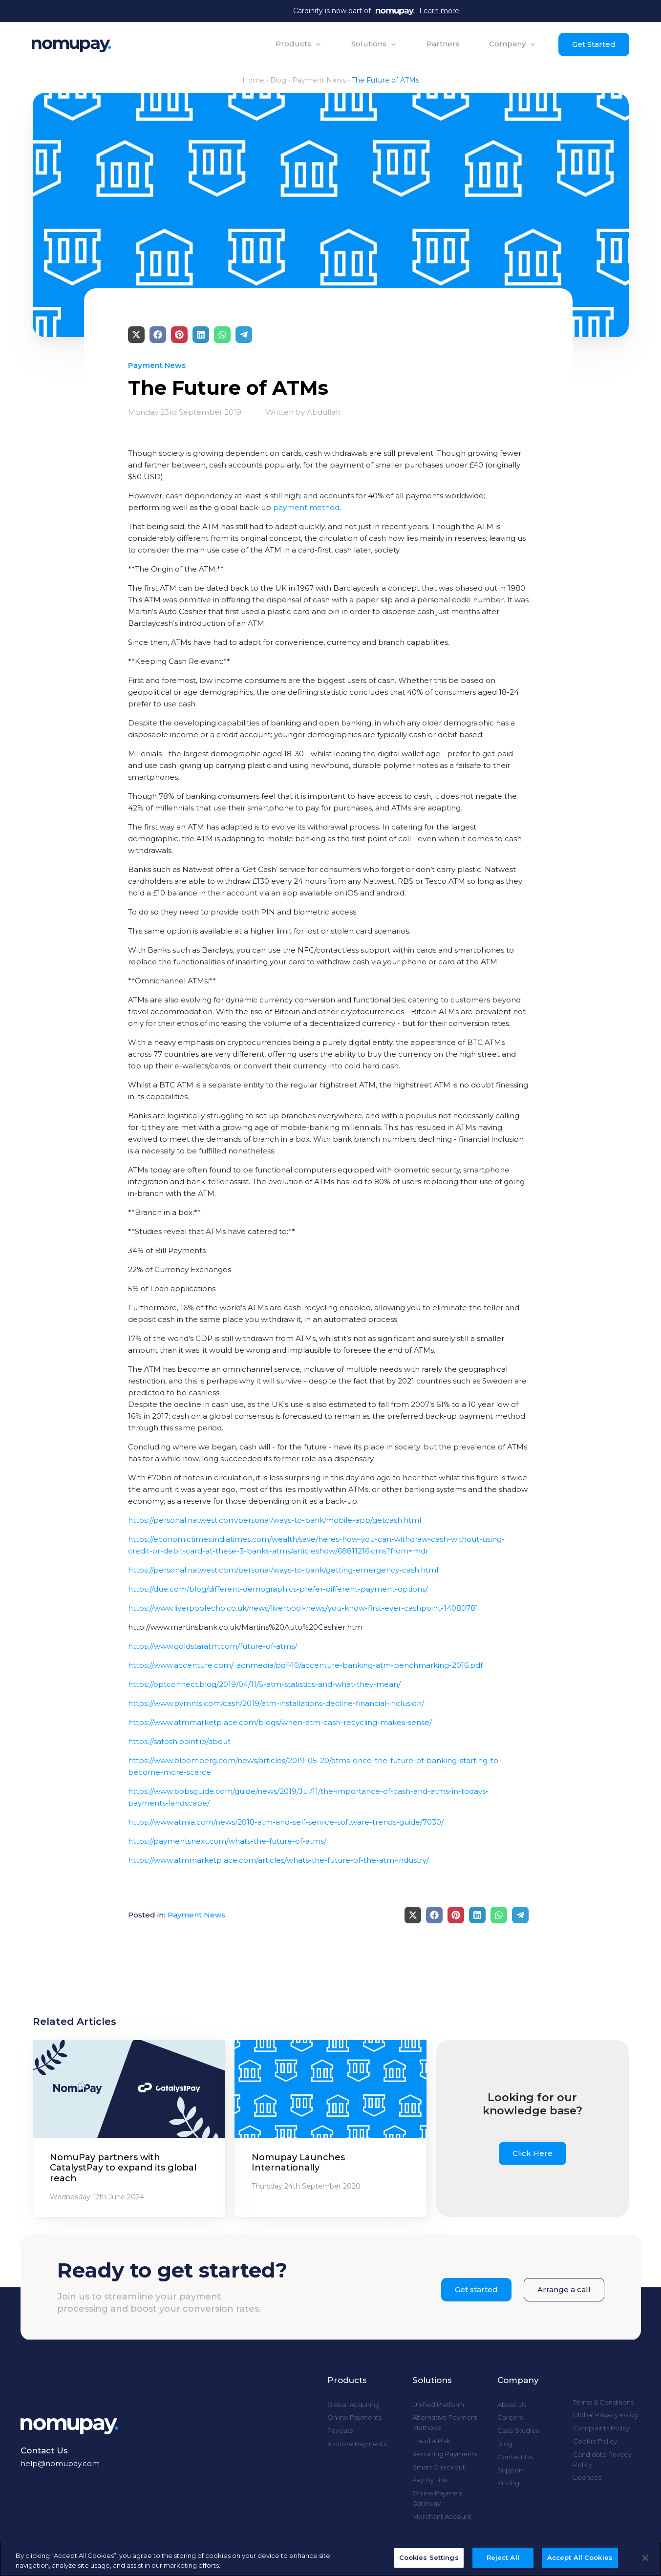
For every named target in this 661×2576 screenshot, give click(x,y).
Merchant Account (441, 2516)
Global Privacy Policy (606, 2415)
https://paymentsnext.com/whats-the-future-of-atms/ (227, 1841)
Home (253, 80)
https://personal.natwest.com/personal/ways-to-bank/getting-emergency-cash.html (283, 1570)
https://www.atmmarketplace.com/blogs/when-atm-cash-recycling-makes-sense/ (280, 1722)
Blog (278, 80)
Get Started (594, 44)
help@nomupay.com (60, 2463)
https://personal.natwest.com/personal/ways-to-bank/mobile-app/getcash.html (274, 1520)
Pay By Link (430, 2480)
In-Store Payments (356, 2444)
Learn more (439, 10)
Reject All (503, 2557)
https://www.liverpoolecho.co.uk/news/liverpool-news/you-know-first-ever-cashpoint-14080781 (303, 1608)
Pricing (508, 2483)
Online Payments (354, 2417)
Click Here (532, 2153)
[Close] (645, 2558)
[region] (330, 2558)
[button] (298, 44)
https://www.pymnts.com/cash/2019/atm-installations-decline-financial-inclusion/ (276, 1703)
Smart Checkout (438, 2467)
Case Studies (518, 2430)
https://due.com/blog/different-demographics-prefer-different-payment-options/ (278, 1589)
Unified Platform (438, 2404)
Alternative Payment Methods (444, 2422)
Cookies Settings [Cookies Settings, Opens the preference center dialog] (429, 2557)
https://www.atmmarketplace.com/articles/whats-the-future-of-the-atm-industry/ (278, 1860)
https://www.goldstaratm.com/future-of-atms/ (212, 1646)
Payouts (340, 2430)
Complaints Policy (601, 2428)
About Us (511, 2404)
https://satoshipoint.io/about (179, 1741)
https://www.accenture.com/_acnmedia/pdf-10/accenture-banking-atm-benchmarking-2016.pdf (305, 1665)
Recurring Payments (444, 2454)
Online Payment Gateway (438, 2498)
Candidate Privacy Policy (602, 2459)
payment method (306, 507)
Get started (476, 2289)
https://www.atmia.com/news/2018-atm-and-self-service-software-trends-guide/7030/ (286, 1822)
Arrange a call (564, 2289)
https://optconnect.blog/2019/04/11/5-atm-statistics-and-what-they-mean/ (264, 1684)
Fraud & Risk (431, 2441)
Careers (510, 2417)
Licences (587, 2477)
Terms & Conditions (603, 2402)
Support (510, 2470)
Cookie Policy (595, 2441)
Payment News (319, 80)
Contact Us (515, 2457)
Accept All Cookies (580, 2557)
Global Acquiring (353, 2404)
